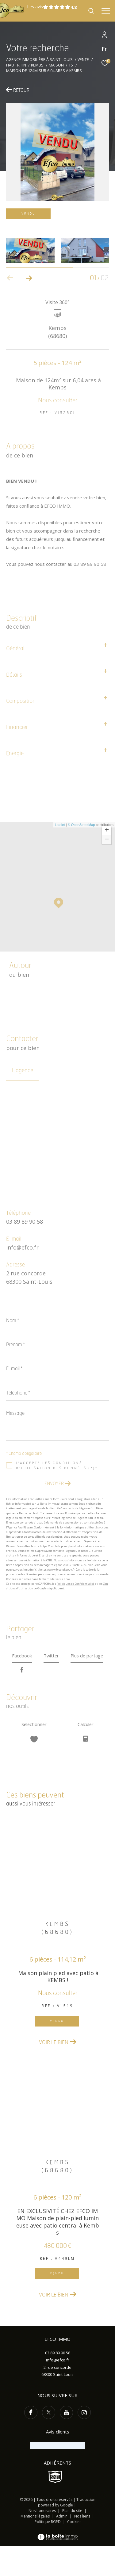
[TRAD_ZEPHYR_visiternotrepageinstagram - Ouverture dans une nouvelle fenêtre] (84, 2442)
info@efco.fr (22, 1247)
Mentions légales (36, 2546)
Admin (62, 2546)
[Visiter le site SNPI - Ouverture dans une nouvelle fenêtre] (55, 2507)
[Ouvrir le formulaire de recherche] (91, 10)
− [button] (107, 839)
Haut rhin (16, 65)
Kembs (37, 65)
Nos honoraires (42, 2540)
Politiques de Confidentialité (75, 1584)
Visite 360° (57, 303)
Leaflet (60, 825)
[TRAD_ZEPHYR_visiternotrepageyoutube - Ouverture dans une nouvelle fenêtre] (66, 2442)
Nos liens (82, 2546)
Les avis (48, 7)
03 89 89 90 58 (24, 1221)
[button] (29, 278)
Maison (56, 65)
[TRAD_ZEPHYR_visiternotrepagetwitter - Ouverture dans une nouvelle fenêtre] (48, 2442)
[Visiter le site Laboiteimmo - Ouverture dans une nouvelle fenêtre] (57, 2563)
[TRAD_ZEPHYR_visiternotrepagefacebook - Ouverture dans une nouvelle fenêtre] (30, 2442)
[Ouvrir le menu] (106, 11)
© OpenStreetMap (81, 825)
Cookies (74, 2552)
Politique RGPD (48, 2551)
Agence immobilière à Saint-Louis (39, 59)
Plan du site (72, 2540)
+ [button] (107, 830)
